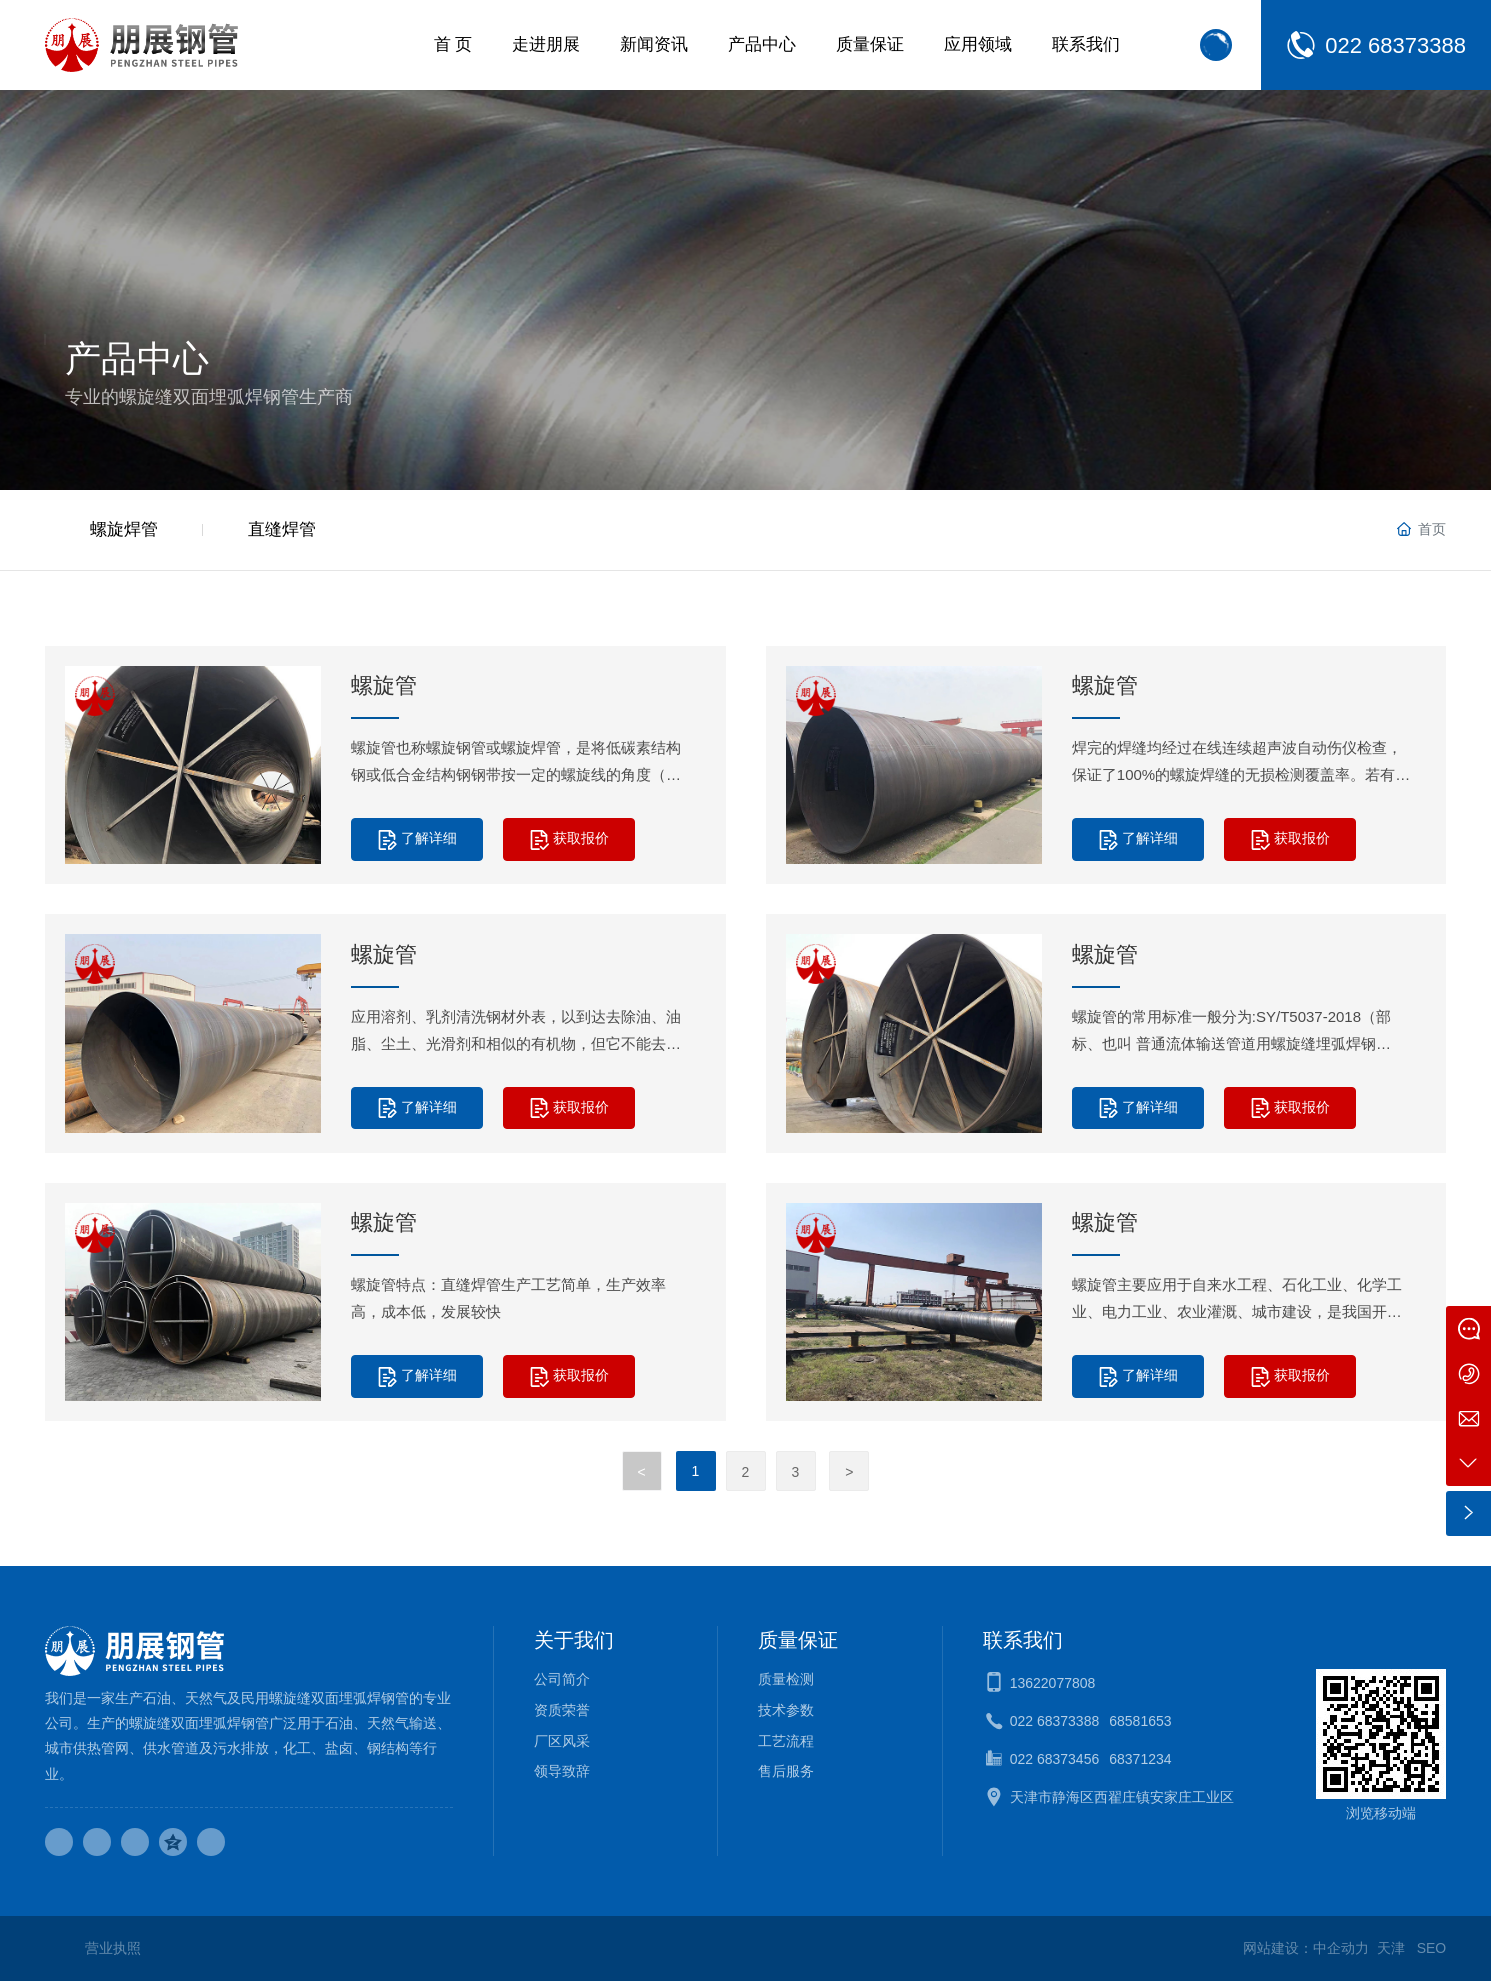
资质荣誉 (562, 1710)
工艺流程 (786, 1741)
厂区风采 (562, 1741)
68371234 (1140, 1759)
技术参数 (786, 1710)
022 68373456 (1055, 1759)
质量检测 (786, 1679)
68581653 (1140, 1721)
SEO (1432, 1948)
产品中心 (137, 358)
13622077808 (1053, 1683)
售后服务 (786, 1771)
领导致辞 (562, 1771)
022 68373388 (1395, 45)
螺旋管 (384, 685)
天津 (1391, 1948)
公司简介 (562, 1679)
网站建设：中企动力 (1306, 1948)
